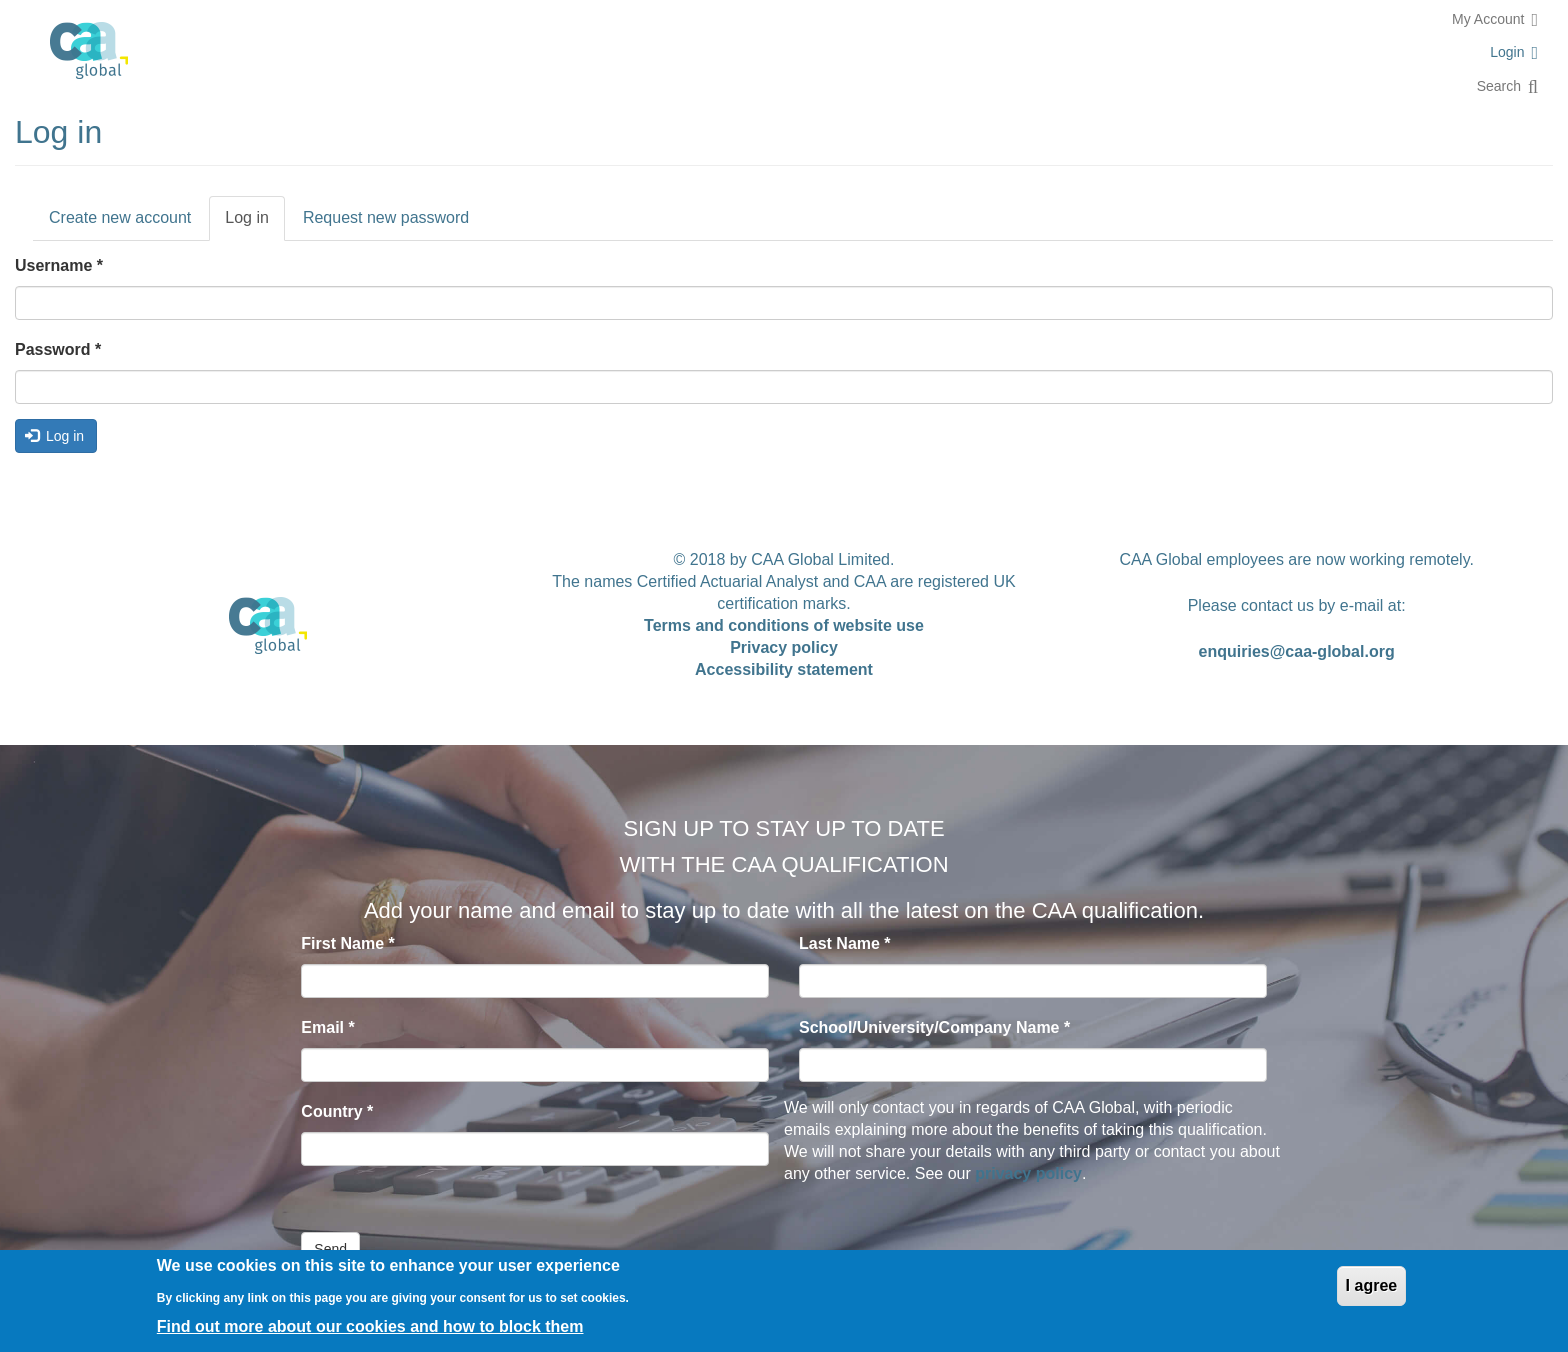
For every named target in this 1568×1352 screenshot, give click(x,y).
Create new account (120, 217)
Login (1507, 52)
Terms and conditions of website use (784, 625)
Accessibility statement (784, 669)
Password (58, 349)
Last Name (845, 943)
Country (337, 1111)
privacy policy (1028, 1173)
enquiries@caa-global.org (1297, 651)
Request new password (386, 217)
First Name (347, 943)
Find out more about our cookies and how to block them (370, 1326)
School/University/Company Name (934, 1027)
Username (59, 265)
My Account (1488, 19)
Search (1499, 86)
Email (327, 1027)
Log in (255, 224)
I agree (1372, 1285)
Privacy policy (784, 647)
